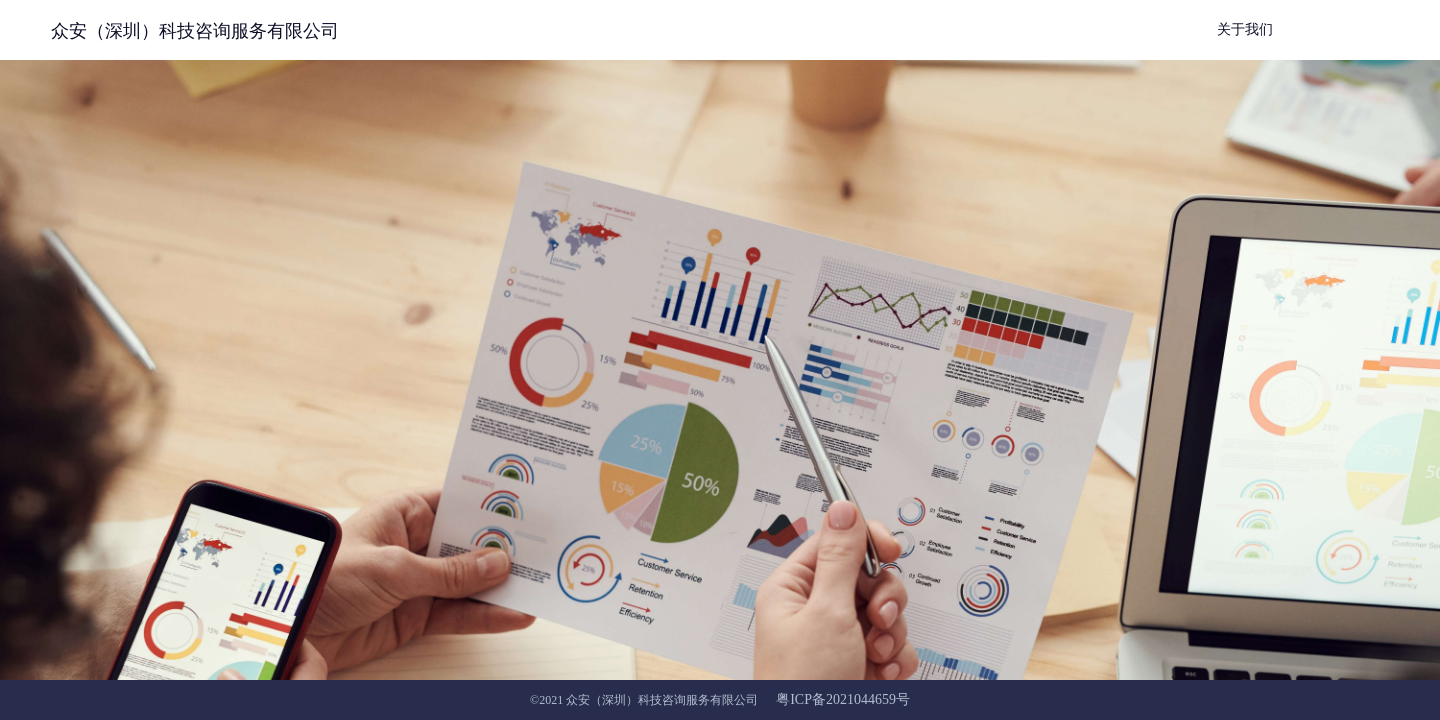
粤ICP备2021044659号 (843, 699)
